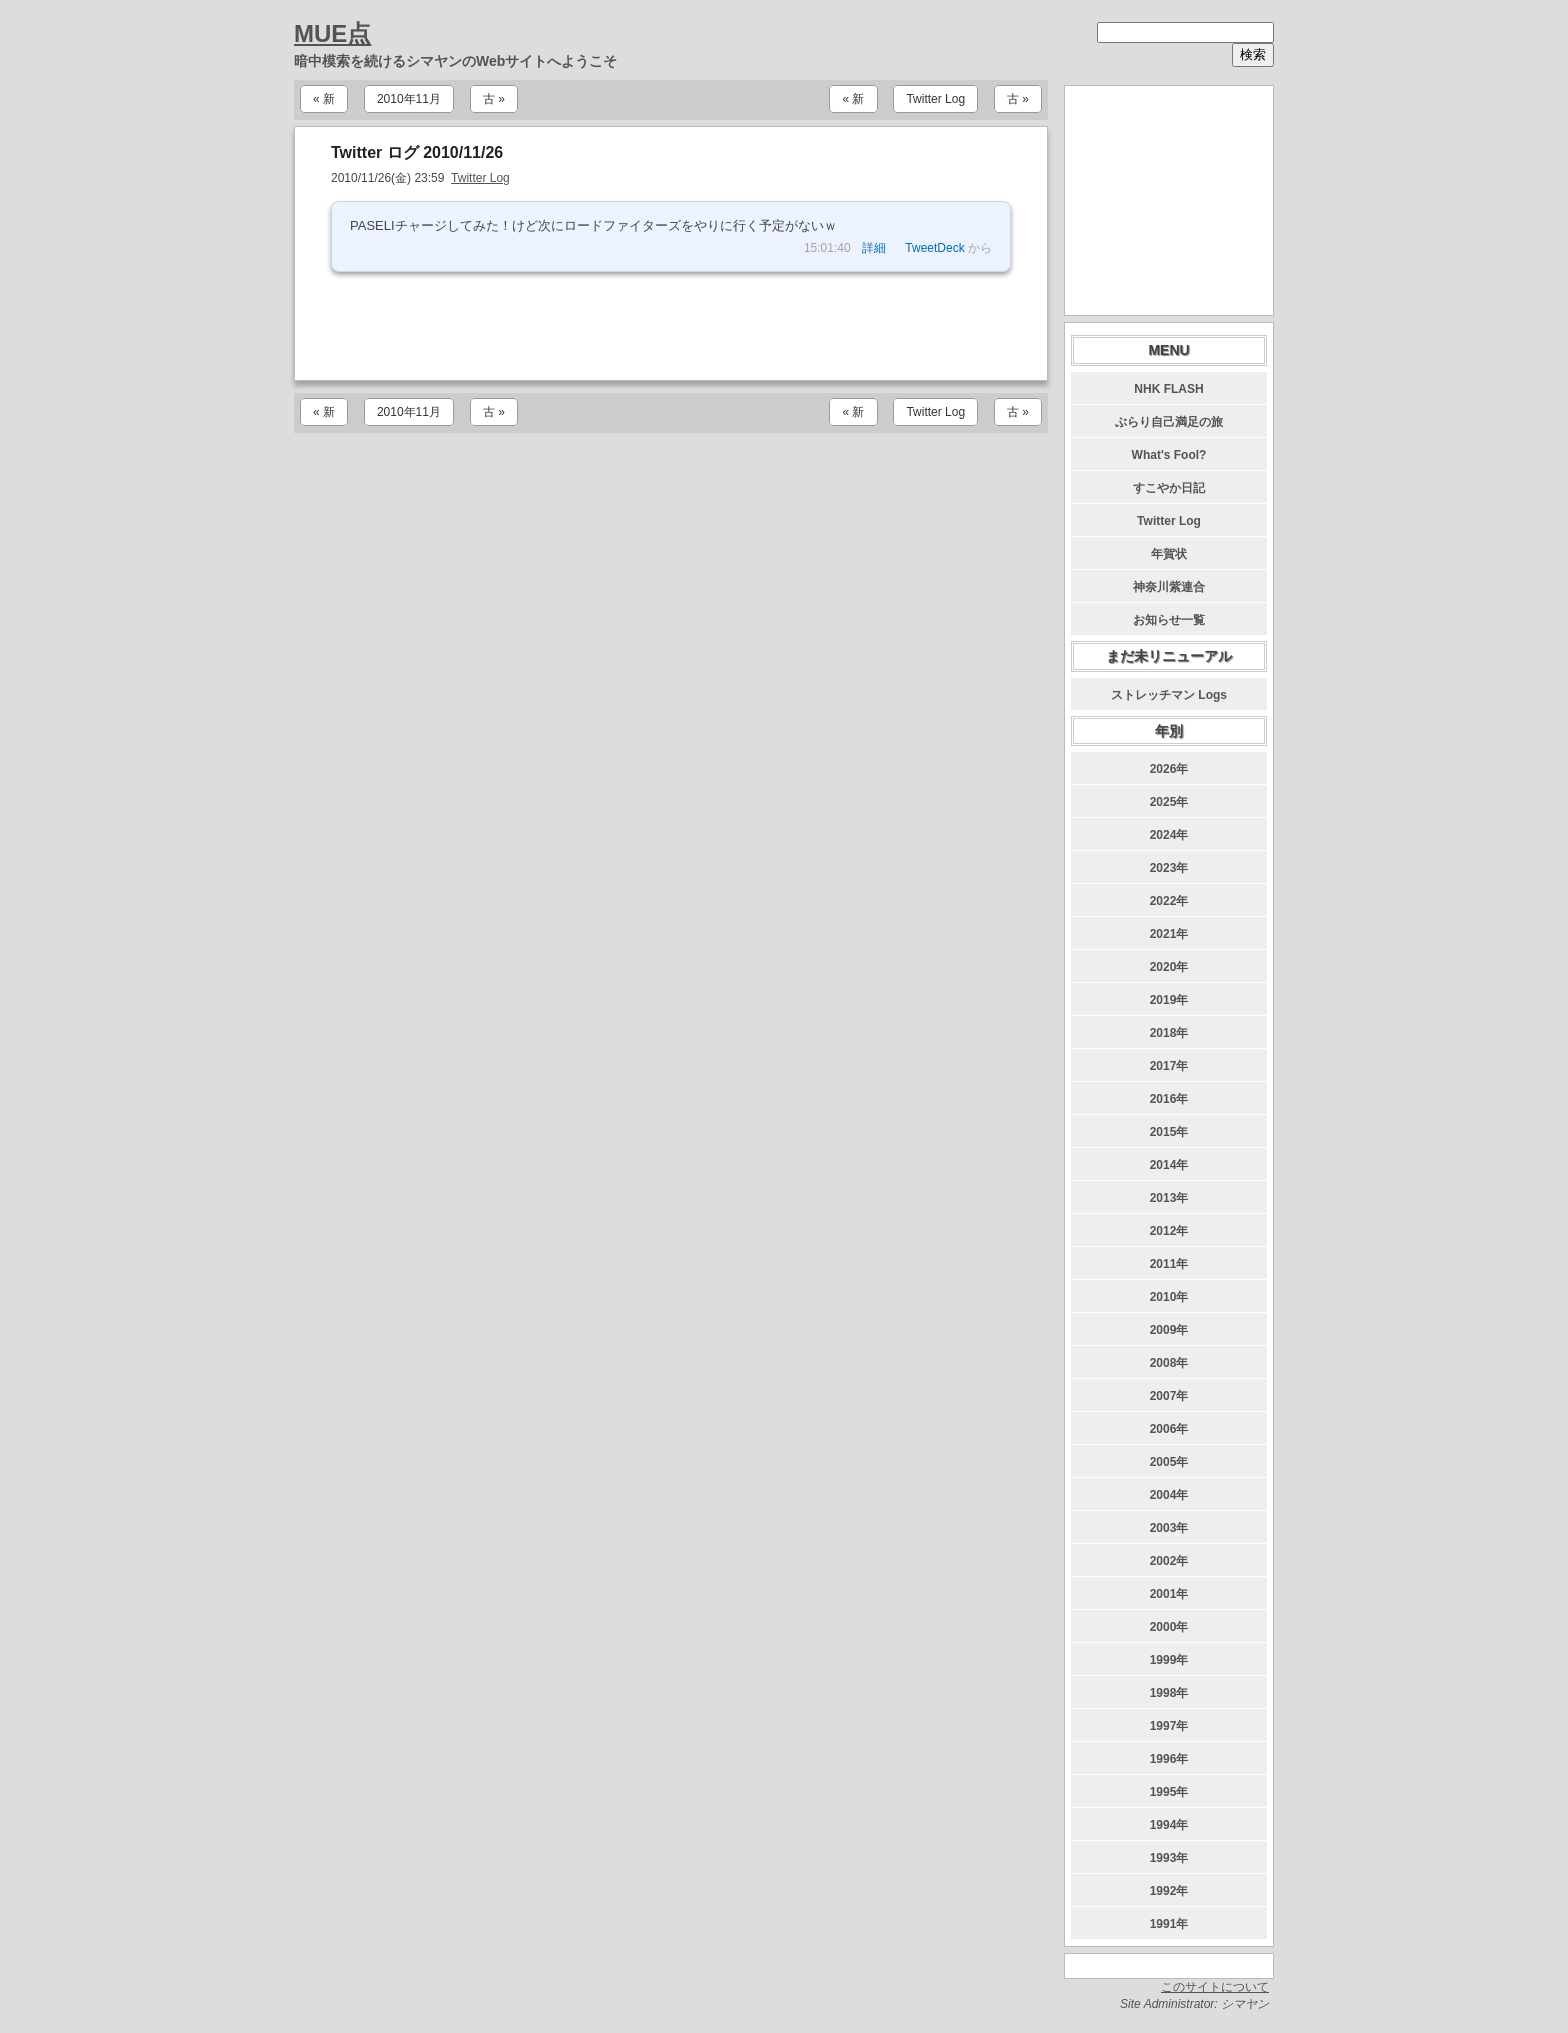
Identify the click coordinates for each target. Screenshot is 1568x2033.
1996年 (1169, 1759)
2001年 (1169, 1594)
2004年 (1169, 1495)
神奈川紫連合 (1169, 587)
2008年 (1169, 1363)
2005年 (1169, 1462)
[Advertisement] (671, 326)
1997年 (1169, 1726)
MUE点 (332, 33)
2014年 (1169, 1165)
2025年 (1169, 802)
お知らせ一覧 (1169, 620)
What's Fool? (1169, 455)
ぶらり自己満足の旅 (1169, 422)
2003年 (1169, 1528)
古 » (494, 99)
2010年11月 (409, 99)
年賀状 (1169, 554)
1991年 (1169, 1924)
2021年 (1169, 934)
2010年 (1169, 1297)
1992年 (1169, 1891)
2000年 (1169, 1627)
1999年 (1169, 1660)
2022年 (1169, 901)
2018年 (1169, 1033)
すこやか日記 (1169, 488)
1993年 (1169, 1858)
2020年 (1169, 967)
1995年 (1169, 1792)
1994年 (1169, 1825)
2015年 (1169, 1132)
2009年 (1169, 1330)
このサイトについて (1215, 1987)
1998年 (1169, 1693)
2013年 (1169, 1198)
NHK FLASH (1168, 389)
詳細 (874, 248)
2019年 (1169, 1000)
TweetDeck (934, 248)
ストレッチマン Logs (1169, 695)
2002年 (1169, 1561)
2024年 (1169, 835)
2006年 (1169, 1429)
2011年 (1169, 1264)
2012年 (1169, 1231)
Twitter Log (935, 99)
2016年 (1169, 1099)
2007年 (1169, 1396)
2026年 (1169, 769)
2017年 (1169, 1066)
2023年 (1169, 868)
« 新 (324, 99)
